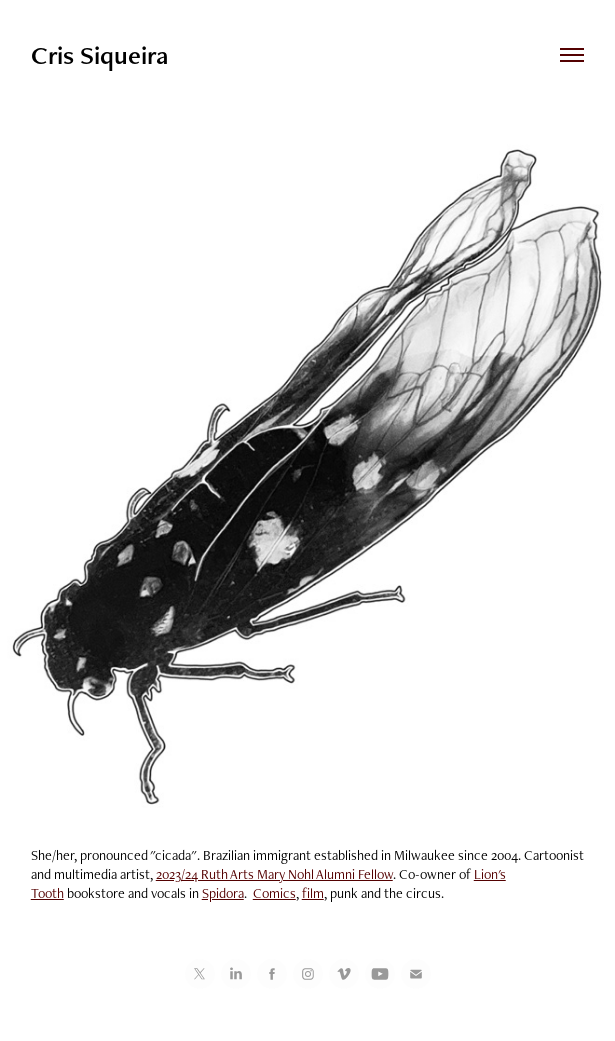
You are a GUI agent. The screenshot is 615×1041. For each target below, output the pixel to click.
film (313, 893)
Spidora (223, 893)
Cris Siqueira (99, 55)
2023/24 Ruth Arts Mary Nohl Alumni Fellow (274, 874)
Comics (274, 893)
